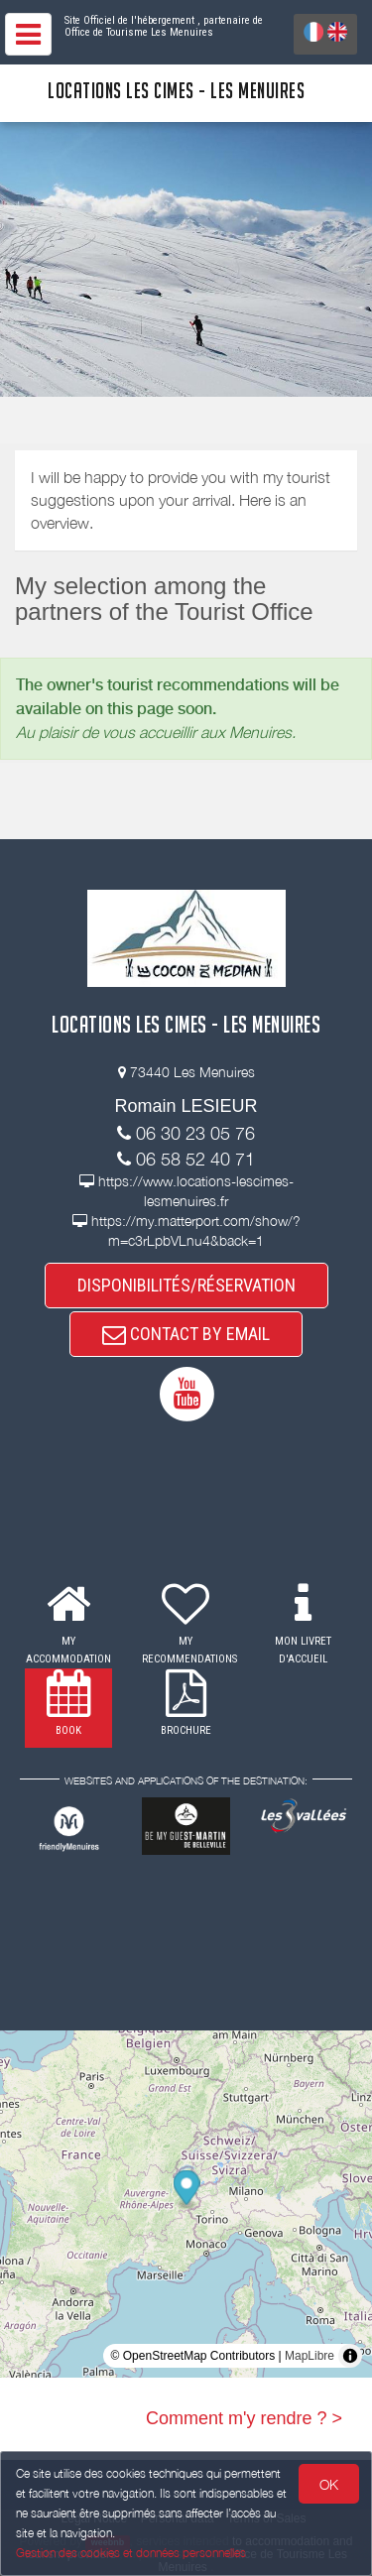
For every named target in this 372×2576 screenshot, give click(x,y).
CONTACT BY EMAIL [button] (186, 1333)
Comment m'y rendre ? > (244, 2418)
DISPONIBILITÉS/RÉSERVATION (186, 1285)
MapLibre (309, 2356)
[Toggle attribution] (350, 2356)
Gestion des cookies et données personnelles (131, 2552)
